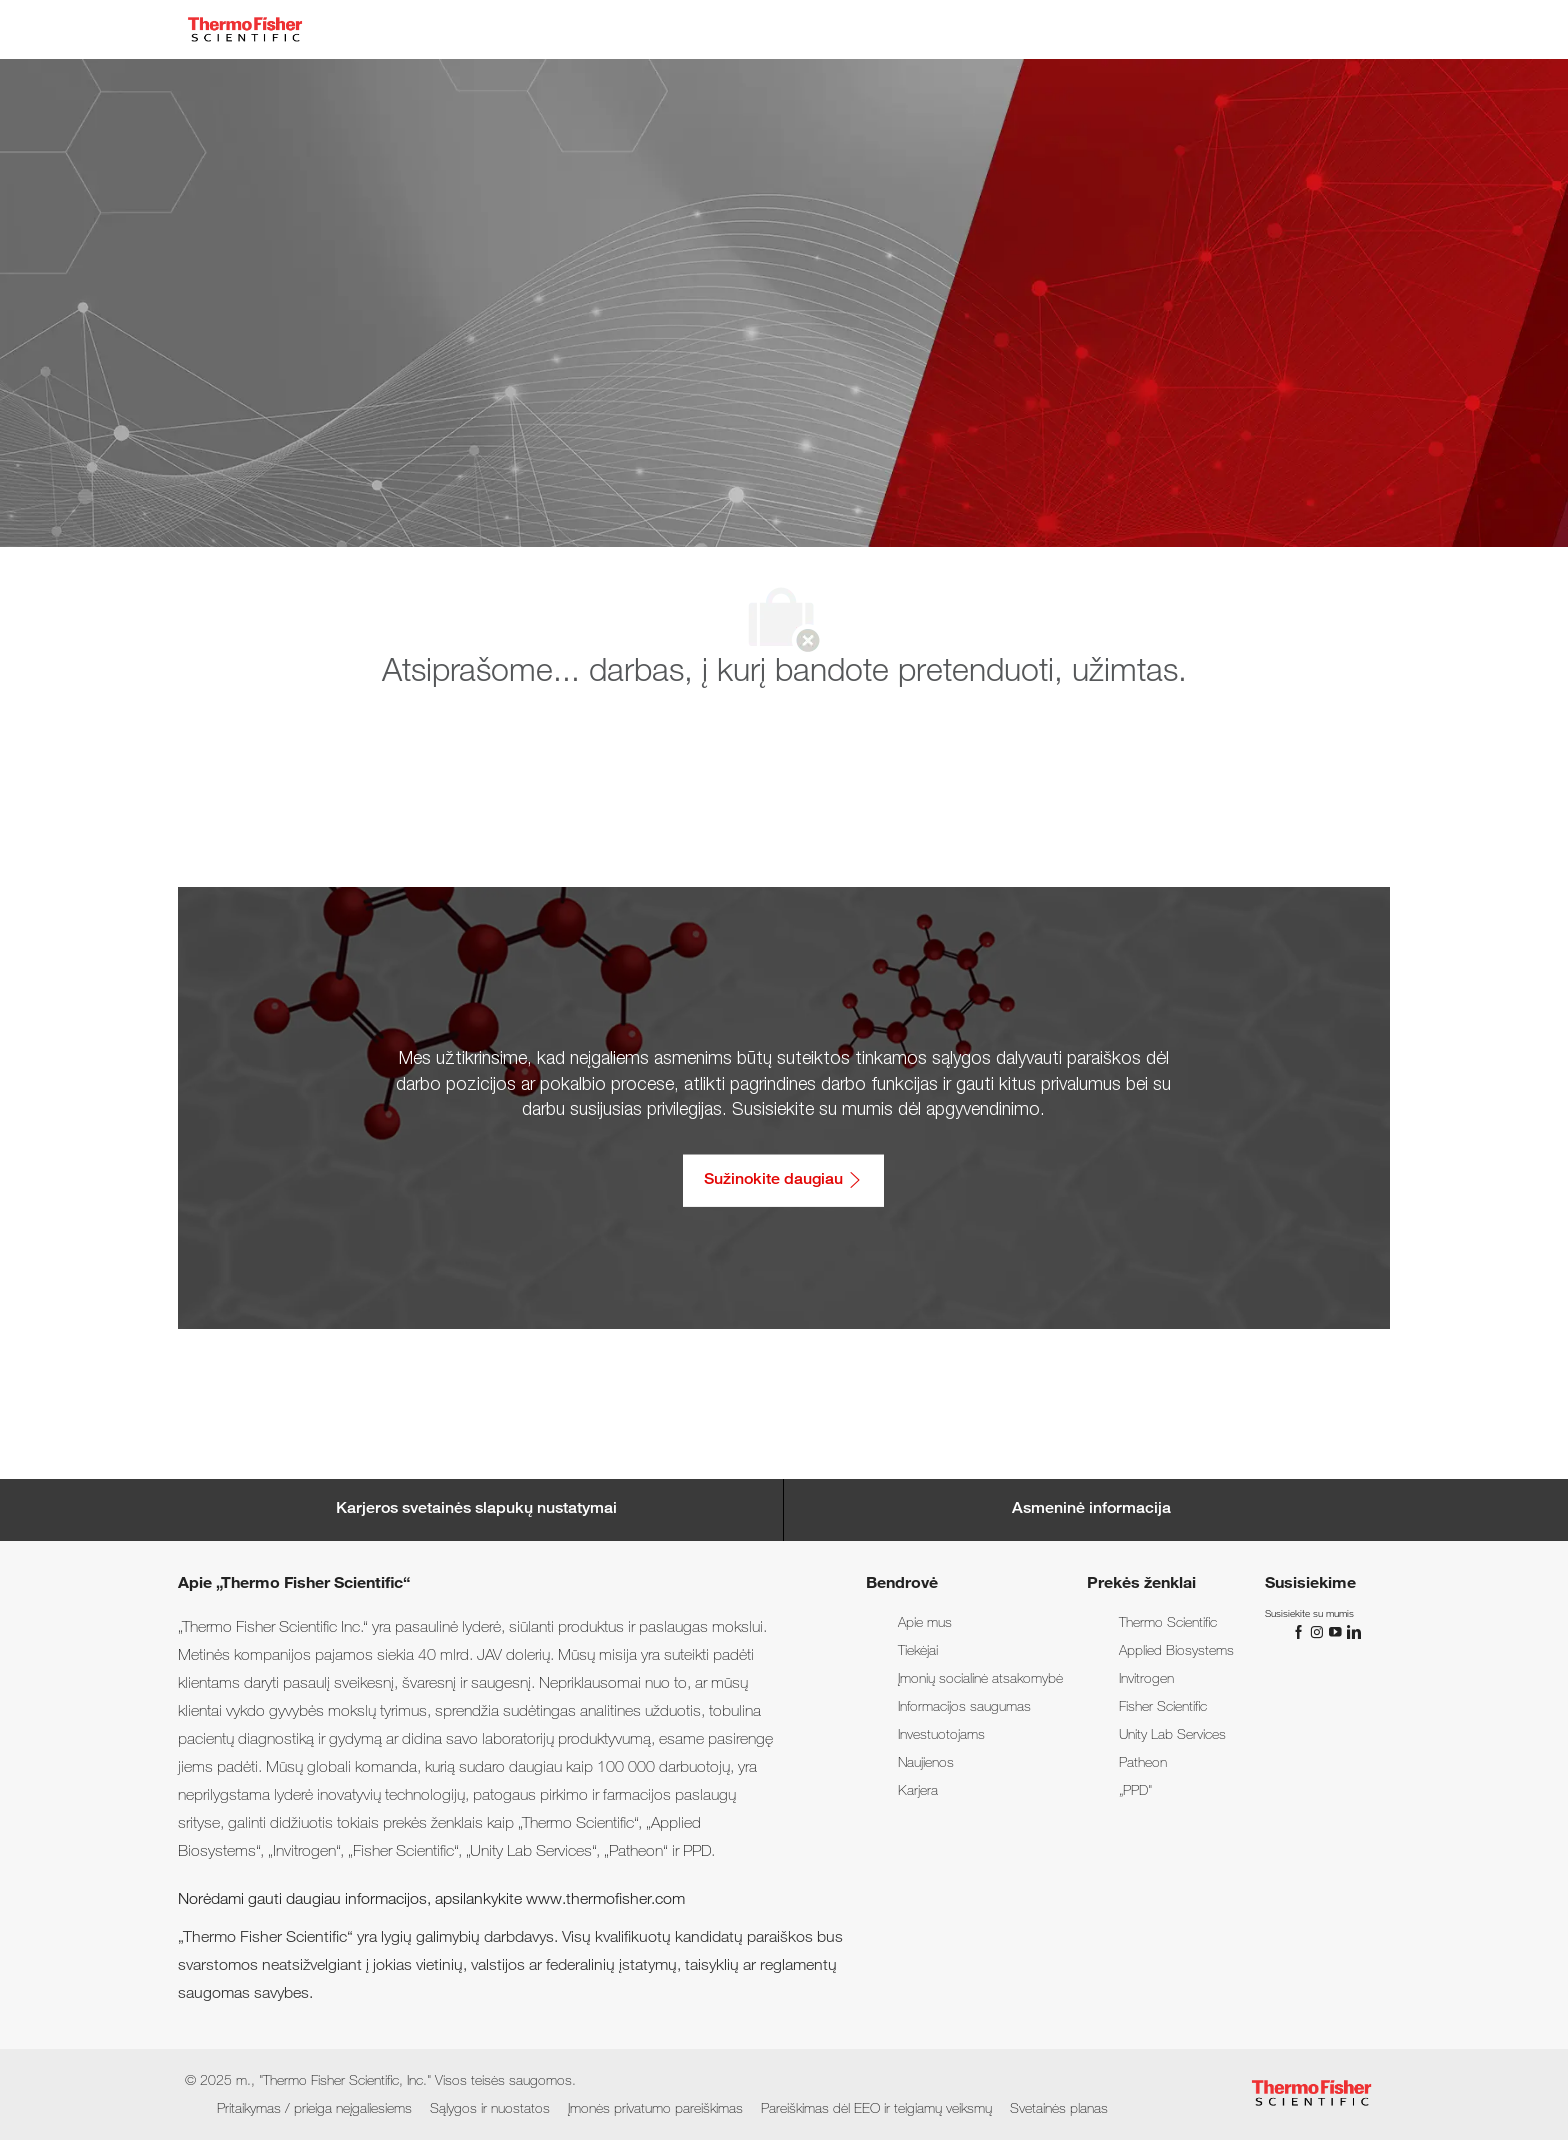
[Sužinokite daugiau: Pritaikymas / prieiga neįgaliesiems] (783, 1180)
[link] (925, 1624)
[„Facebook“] (1301, 1633)
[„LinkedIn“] (1353, 1633)
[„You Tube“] (1337, 1633)
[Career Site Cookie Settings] (476, 1510)
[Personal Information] (1091, 1510)
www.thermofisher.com (605, 1901)
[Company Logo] (245, 29)
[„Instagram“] (1319, 1633)
